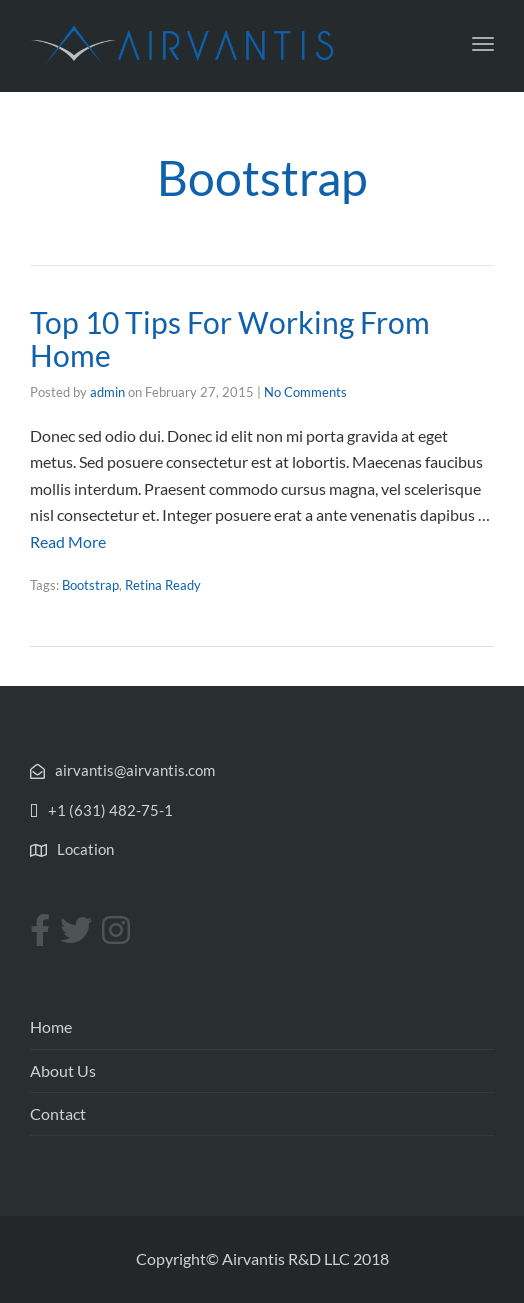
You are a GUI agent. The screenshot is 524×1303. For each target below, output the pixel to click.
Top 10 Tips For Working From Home (230, 338)
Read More (68, 541)
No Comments (305, 392)
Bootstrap (90, 585)
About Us (63, 1070)
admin (107, 392)
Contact (58, 1113)
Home (51, 1026)
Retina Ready (163, 585)
